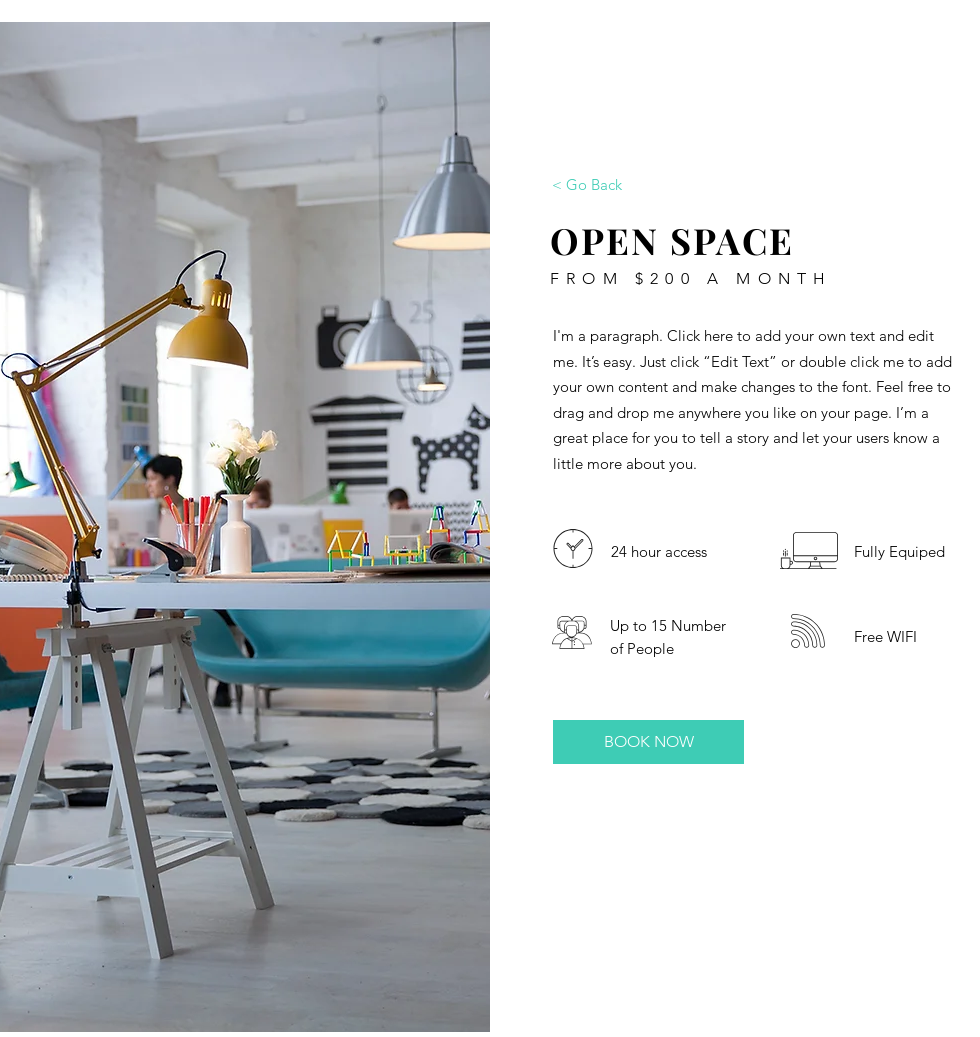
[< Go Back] (587, 184)
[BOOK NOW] (648, 742)
